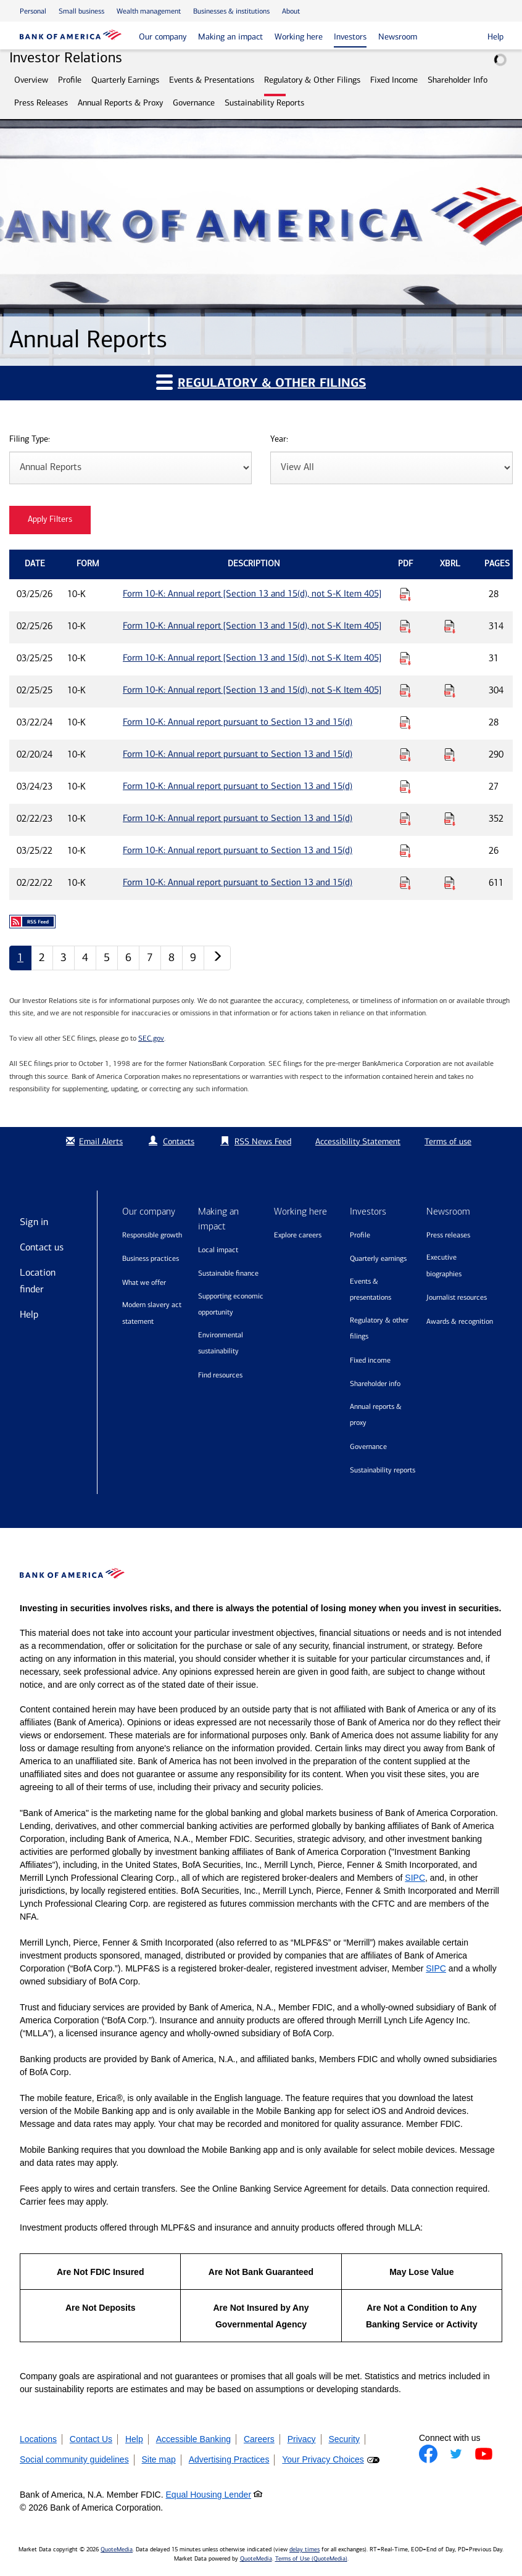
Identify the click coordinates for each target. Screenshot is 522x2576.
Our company (162, 36)
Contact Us (91, 2439)
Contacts (178, 1141)
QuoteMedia (117, 2549)
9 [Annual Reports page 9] (193, 957)
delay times (304, 2549)
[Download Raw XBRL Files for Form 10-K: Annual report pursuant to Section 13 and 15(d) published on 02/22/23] (449, 818)
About (291, 11)
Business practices (150, 1258)
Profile (69, 80)
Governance (194, 102)
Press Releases (41, 102)
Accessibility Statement (357, 1141)
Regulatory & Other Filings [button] (261, 381)
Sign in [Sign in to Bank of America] (34, 1222)
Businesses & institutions (231, 11)
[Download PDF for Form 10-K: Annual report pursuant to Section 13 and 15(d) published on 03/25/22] (405, 850)
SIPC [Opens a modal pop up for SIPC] (415, 1878)
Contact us (42, 1247)
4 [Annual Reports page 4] (85, 957)
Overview (31, 80)
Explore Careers (297, 1235)
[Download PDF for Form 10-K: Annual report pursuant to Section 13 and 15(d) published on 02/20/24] (405, 754)
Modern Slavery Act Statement (151, 1313)
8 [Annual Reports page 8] (171, 957)
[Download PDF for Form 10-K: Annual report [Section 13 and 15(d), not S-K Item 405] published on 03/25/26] (405, 594)
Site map (159, 2459)
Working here (299, 36)
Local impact (218, 1249)
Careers (259, 2439)
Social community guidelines (74, 2459)
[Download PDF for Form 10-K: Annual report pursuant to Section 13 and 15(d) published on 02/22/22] (405, 882)
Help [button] (495, 36)
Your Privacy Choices (323, 2459)
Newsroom (397, 36)
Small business (81, 11)
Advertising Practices (229, 2459)
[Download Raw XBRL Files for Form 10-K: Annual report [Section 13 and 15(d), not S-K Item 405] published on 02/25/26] (449, 626)
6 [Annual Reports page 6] (128, 957)
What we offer (144, 1282)
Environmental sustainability (220, 1343)
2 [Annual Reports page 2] (42, 957)
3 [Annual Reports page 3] (63, 957)
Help (29, 1314)
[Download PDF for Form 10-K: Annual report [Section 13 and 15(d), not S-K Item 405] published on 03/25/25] (405, 658)
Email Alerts (93, 1141)
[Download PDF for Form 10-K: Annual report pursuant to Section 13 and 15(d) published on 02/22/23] (405, 818)
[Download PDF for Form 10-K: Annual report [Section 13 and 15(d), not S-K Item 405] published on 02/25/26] (405, 626)
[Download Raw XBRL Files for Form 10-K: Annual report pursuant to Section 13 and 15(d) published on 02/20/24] (449, 754)
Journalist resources (456, 1297)
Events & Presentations (211, 80)
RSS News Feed (262, 1141)
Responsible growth (152, 1235)
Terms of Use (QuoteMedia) (311, 2558)
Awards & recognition (459, 1321)
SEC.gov (151, 1038)
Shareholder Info (457, 80)
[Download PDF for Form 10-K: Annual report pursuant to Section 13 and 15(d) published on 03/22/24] (405, 722)
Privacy (302, 2439)
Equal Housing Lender (209, 2495)
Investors (350, 36)
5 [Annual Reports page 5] (107, 957)
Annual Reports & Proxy (120, 102)
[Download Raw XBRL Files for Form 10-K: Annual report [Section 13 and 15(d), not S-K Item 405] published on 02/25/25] (449, 690)
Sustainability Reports (264, 102)
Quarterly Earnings (125, 80)
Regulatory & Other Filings (312, 80)
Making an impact (230, 36)
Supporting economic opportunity (230, 1304)
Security (344, 2439)
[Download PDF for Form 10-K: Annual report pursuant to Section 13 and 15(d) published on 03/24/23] (405, 786)
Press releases (448, 1235)
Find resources (220, 1375)
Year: (279, 439)
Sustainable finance (228, 1273)
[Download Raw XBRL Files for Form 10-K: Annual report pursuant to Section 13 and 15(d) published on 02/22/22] (449, 882)
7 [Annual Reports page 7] (150, 957)
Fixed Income (394, 80)
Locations (38, 2439)
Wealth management (149, 11)
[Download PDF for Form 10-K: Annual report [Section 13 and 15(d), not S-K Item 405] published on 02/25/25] (405, 690)
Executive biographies (444, 1265)
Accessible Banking (193, 2439)
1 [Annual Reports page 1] (20, 957)
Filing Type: (29, 439)
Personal (33, 11)
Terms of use (448, 1141)
